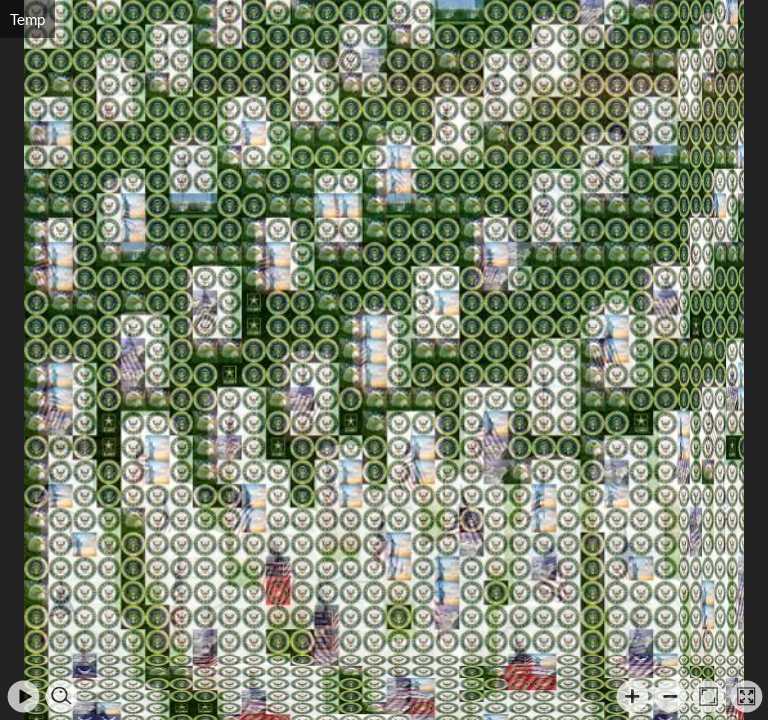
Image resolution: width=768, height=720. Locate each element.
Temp (27, 19)
